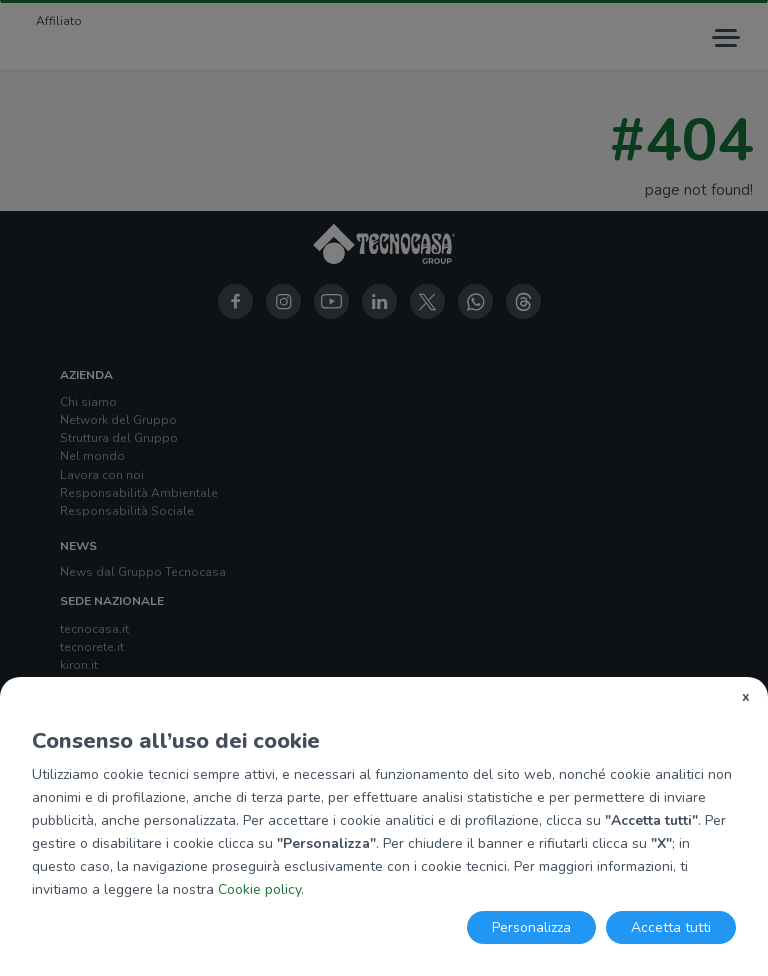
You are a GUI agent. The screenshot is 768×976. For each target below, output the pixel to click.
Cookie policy (259, 889)
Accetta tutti (671, 927)
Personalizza (531, 927)
